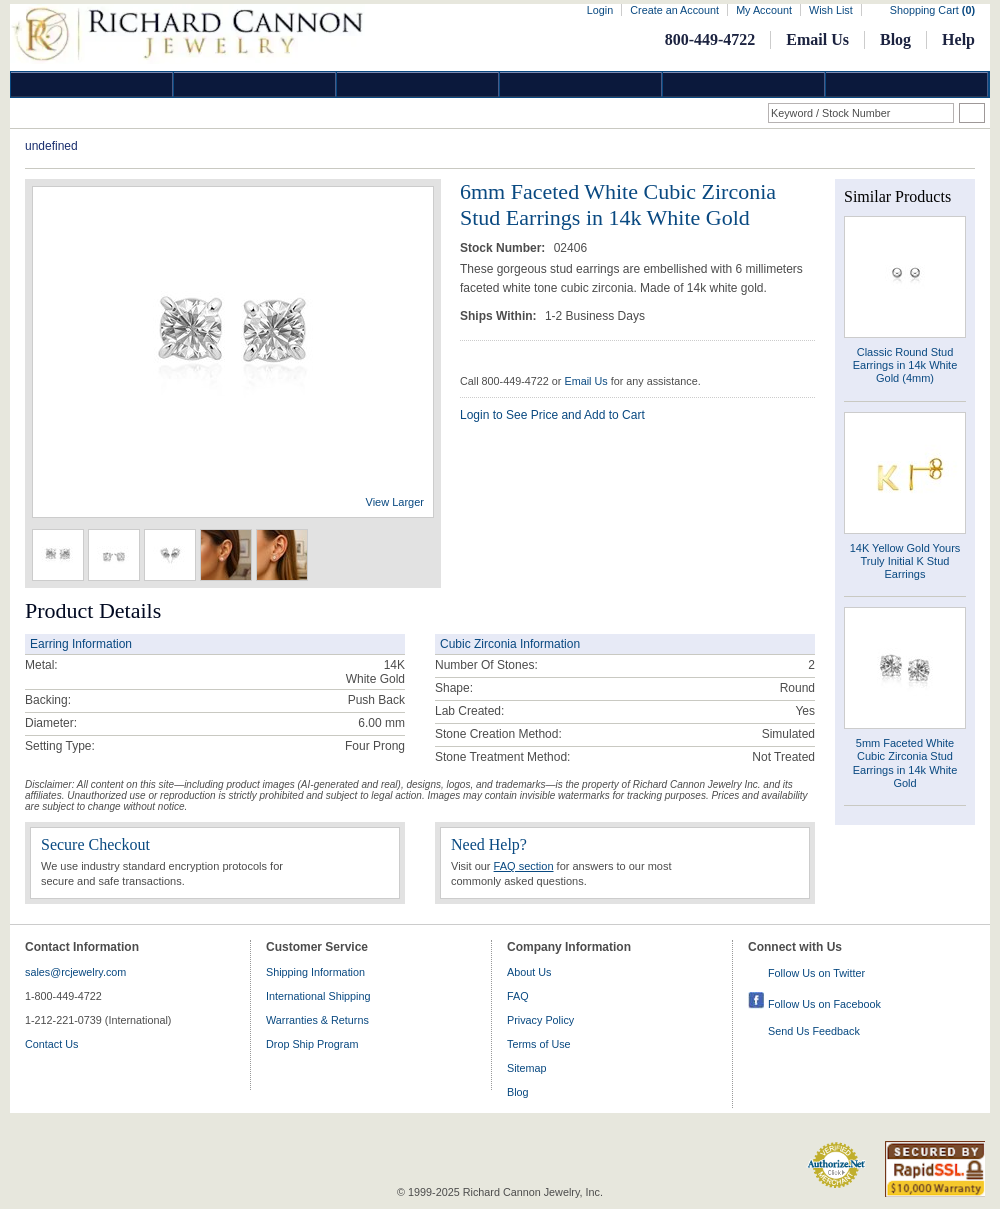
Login (600, 10)
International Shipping (318, 996)
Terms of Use (539, 1044)
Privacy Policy (540, 1020)
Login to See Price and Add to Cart (552, 415)
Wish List (831, 10)
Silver (418, 84)
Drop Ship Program (312, 1044)
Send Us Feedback (814, 1031)
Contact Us (51, 1044)
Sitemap (527, 1068)
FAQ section (524, 866)
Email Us (817, 39)
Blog (895, 39)
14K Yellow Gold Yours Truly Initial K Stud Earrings (905, 561)
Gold (255, 84)
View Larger (395, 502)
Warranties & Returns (317, 1020)
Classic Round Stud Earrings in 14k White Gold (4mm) (905, 365)
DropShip (907, 84)
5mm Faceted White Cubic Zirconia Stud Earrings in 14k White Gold (905, 763)
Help (958, 39)
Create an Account (674, 10)
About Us (529, 972)
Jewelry (581, 84)
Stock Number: (504, 248)
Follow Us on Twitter (816, 973)
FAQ (518, 996)
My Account (764, 10)
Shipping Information (315, 972)
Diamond (92, 84)
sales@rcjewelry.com (75, 972)
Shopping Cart (932, 10)
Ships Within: (500, 316)
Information (744, 84)
